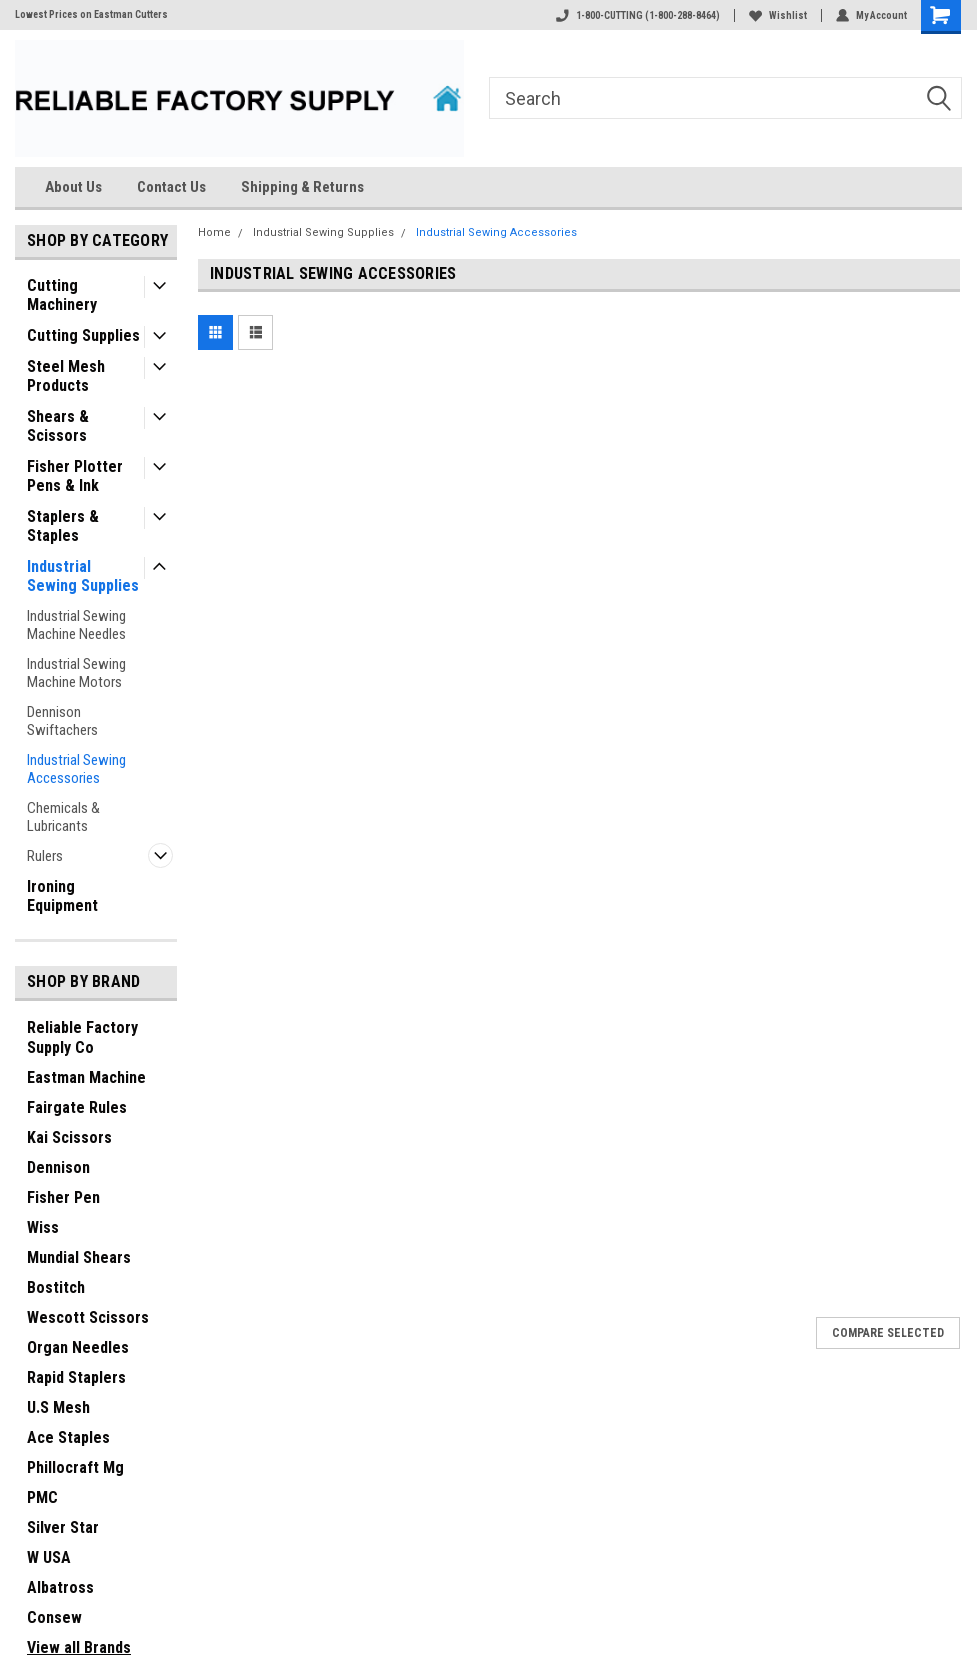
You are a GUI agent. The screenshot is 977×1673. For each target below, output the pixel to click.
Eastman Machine (86, 1077)
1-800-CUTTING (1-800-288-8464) (638, 15)
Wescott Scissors (88, 1317)
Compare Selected (888, 1333)
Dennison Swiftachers (62, 721)
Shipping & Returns (302, 187)
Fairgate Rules (77, 1107)
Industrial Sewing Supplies (83, 576)
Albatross (60, 1587)
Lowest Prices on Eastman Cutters (91, 14)
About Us (73, 187)
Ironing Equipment (62, 896)
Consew (54, 1617)
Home (214, 232)
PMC (42, 1497)
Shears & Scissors (58, 426)
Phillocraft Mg (75, 1467)
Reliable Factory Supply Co (82, 1037)
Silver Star (63, 1527)
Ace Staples (68, 1437)
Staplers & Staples (63, 526)
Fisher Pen (63, 1197)
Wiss (43, 1227)
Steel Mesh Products (66, 376)
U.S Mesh (58, 1407)
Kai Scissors (69, 1137)
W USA (49, 1557)
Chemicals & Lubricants (63, 817)
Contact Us (171, 187)
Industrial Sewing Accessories (76, 769)
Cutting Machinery (62, 295)
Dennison (58, 1167)
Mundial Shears (79, 1257)
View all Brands (79, 1647)
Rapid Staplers (76, 1377)
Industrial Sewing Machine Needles (76, 625)
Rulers (45, 856)
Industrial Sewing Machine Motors (76, 673)
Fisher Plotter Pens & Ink (75, 476)
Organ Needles (78, 1347)
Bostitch (56, 1287)
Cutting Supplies (83, 335)
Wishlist (778, 15)
